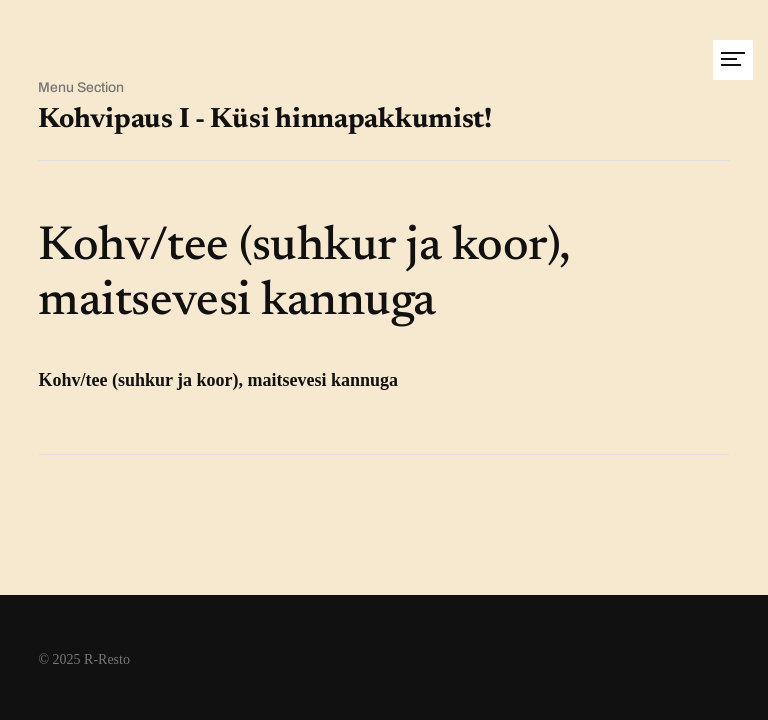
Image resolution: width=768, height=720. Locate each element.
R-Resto (107, 659)
